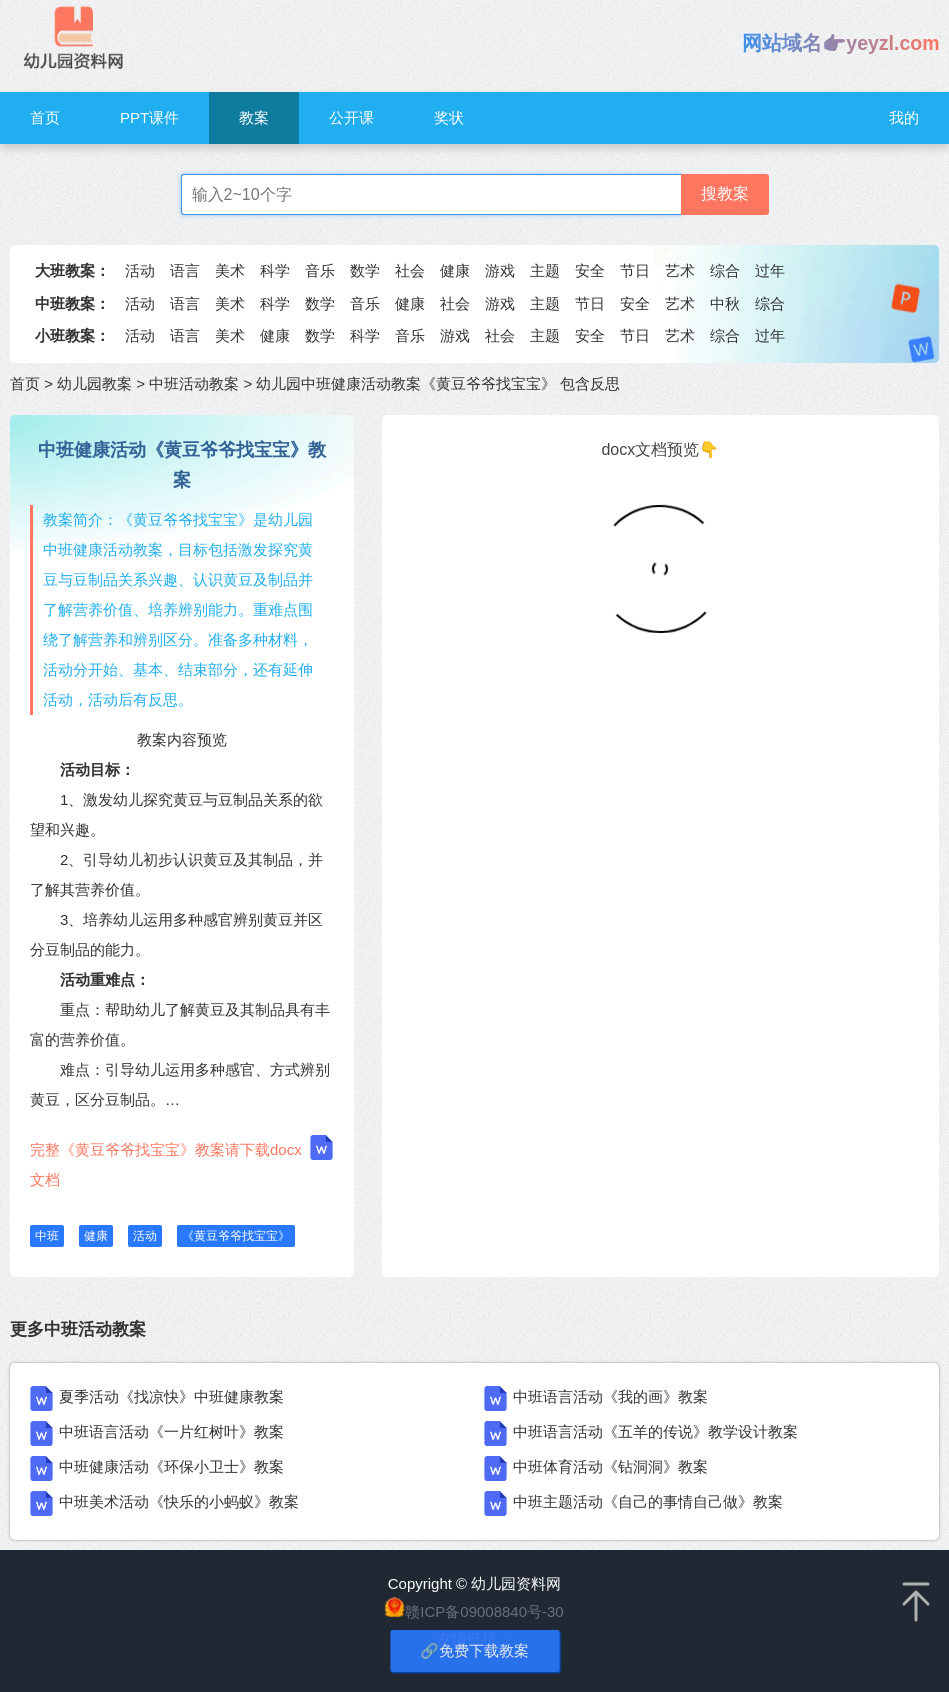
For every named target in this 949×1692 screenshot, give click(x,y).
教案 (254, 117)
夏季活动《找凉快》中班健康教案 (171, 1396)
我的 (904, 117)
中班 (47, 1236)
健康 (455, 270)
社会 (410, 270)
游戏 (500, 270)
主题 (545, 270)
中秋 (725, 303)
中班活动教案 (194, 383)
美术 (230, 270)
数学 (365, 270)
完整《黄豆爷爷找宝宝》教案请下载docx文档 (182, 1161)
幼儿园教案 (94, 383)
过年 (770, 270)
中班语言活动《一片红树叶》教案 (171, 1431)
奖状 (449, 117)
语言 (185, 270)
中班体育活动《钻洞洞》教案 (610, 1466)
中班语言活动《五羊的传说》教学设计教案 (655, 1431)
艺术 (680, 270)
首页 (45, 117)
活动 (140, 270)
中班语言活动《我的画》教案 (610, 1396)
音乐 (320, 270)
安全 (590, 270)
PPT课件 (149, 117)
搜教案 (725, 193)
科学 (275, 270)
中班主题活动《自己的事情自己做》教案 (648, 1501)
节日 (635, 270)
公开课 (351, 117)
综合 (725, 270)
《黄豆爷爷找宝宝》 (236, 1236)
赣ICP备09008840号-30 (484, 1611)
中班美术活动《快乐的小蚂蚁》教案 (179, 1501)
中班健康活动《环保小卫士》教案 (171, 1466)
